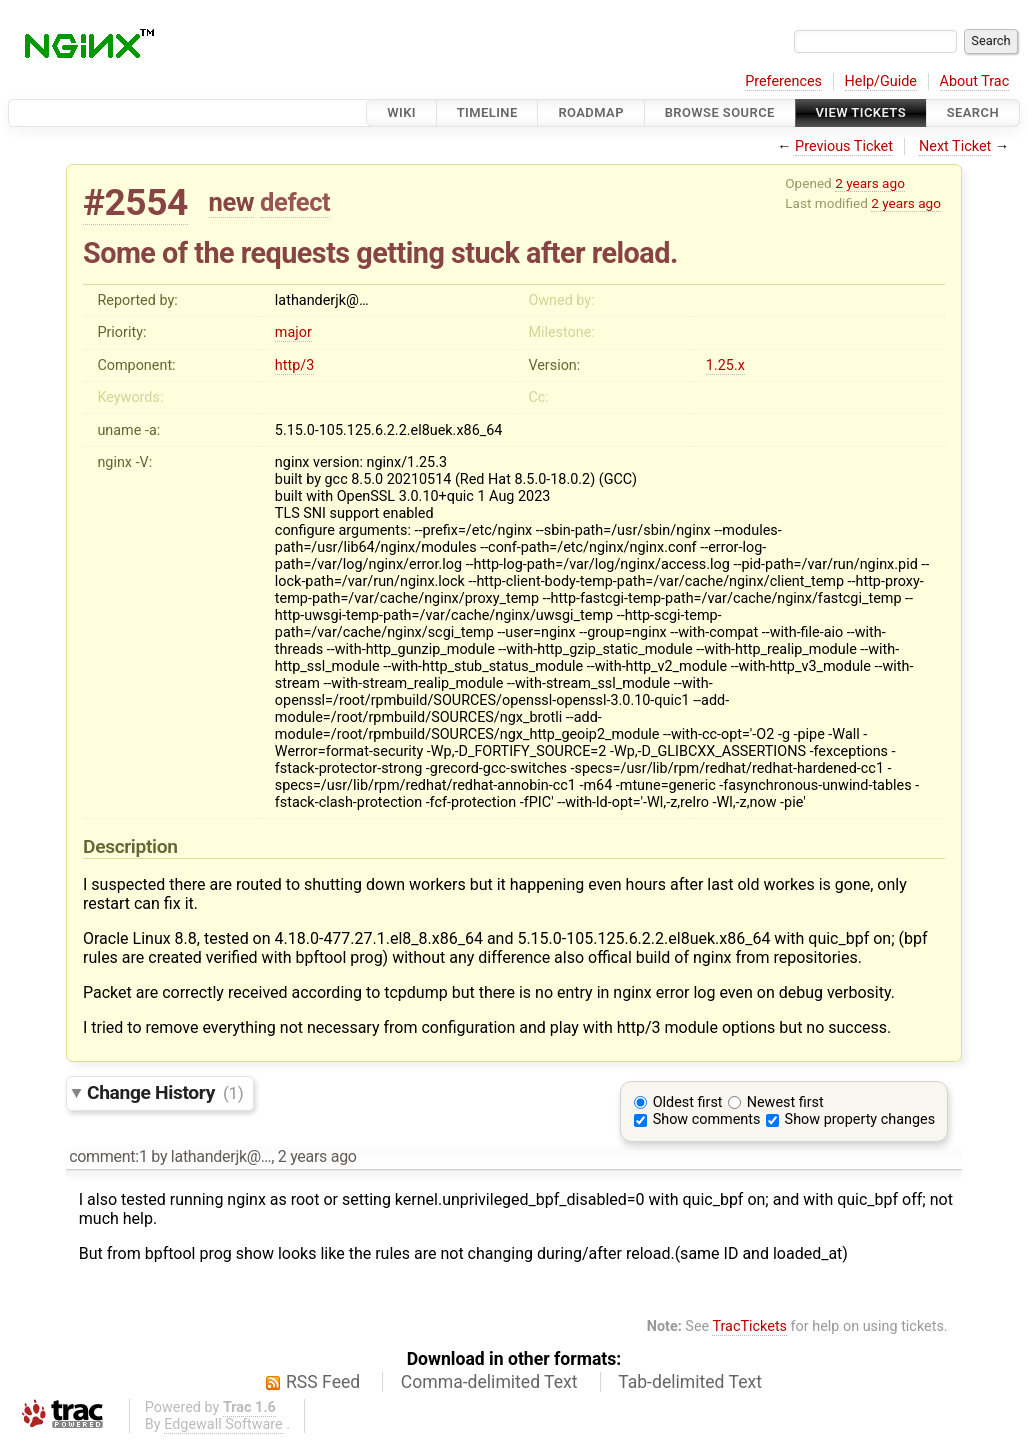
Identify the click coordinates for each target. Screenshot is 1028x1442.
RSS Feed (323, 1382)
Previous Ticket (844, 146)
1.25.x (725, 365)
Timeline (487, 112)
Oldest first (688, 1102)
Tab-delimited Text (690, 1382)
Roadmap (591, 112)
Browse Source (720, 112)
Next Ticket (955, 146)
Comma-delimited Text (489, 1382)
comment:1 (108, 1156)
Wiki (401, 112)
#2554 (135, 202)
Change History (165, 1092)
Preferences (783, 81)
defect (295, 202)
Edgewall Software (223, 1424)
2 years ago (870, 183)
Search (973, 112)
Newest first (785, 1102)
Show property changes (860, 1119)
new (232, 202)
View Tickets (861, 112)
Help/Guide (881, 81)
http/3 (294, 365)
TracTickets (749, 1326)
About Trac (975, 81)
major (293, 332)
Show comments (707, 1119)
